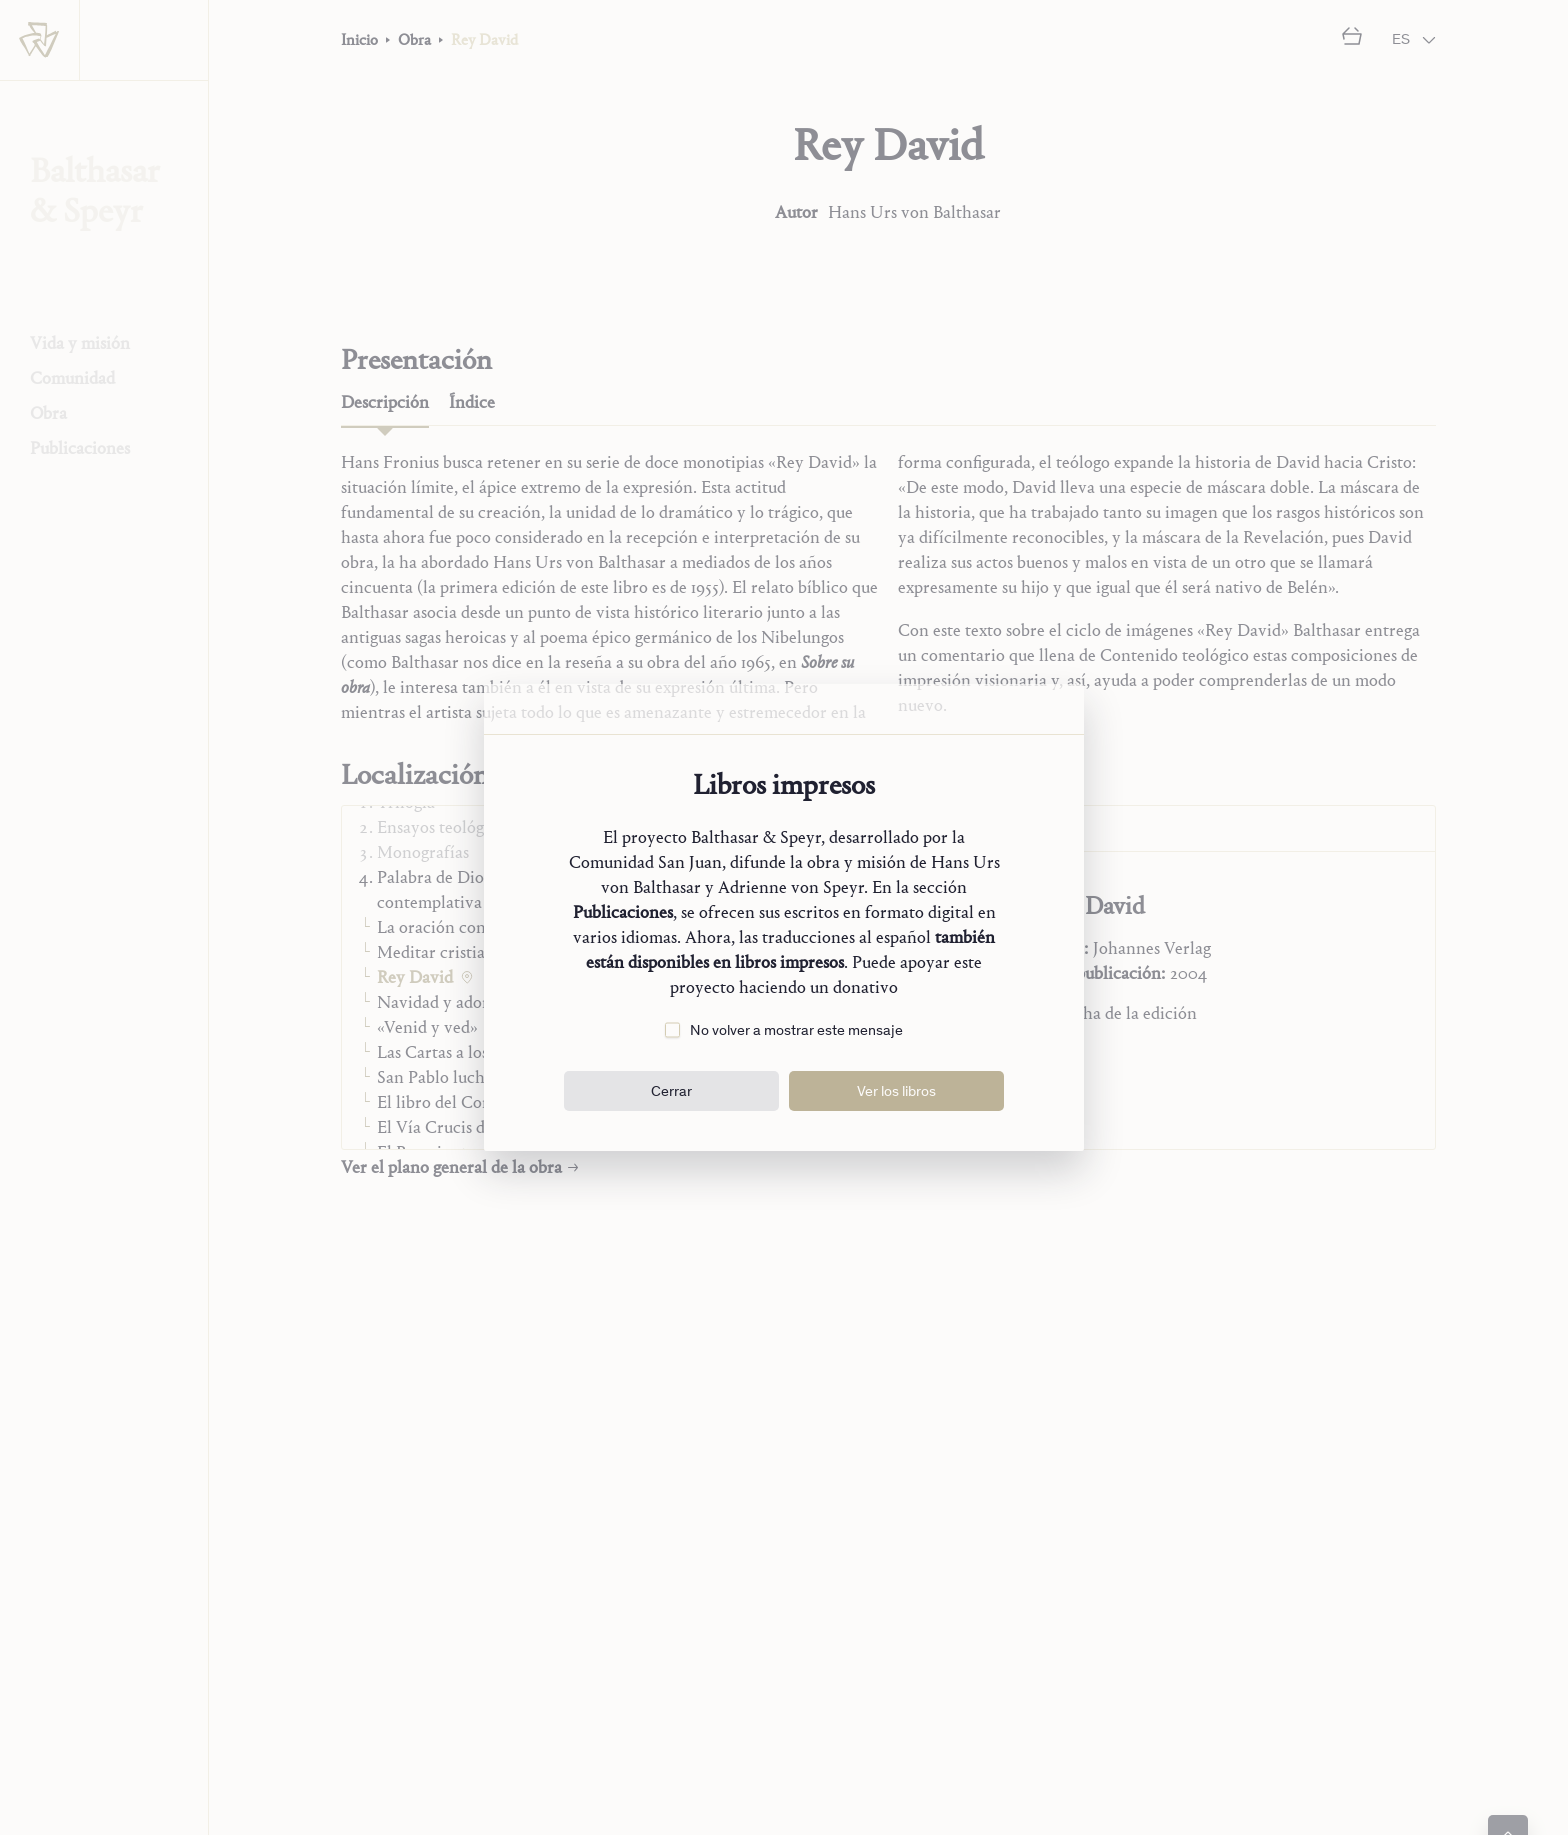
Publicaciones (623, 912)
